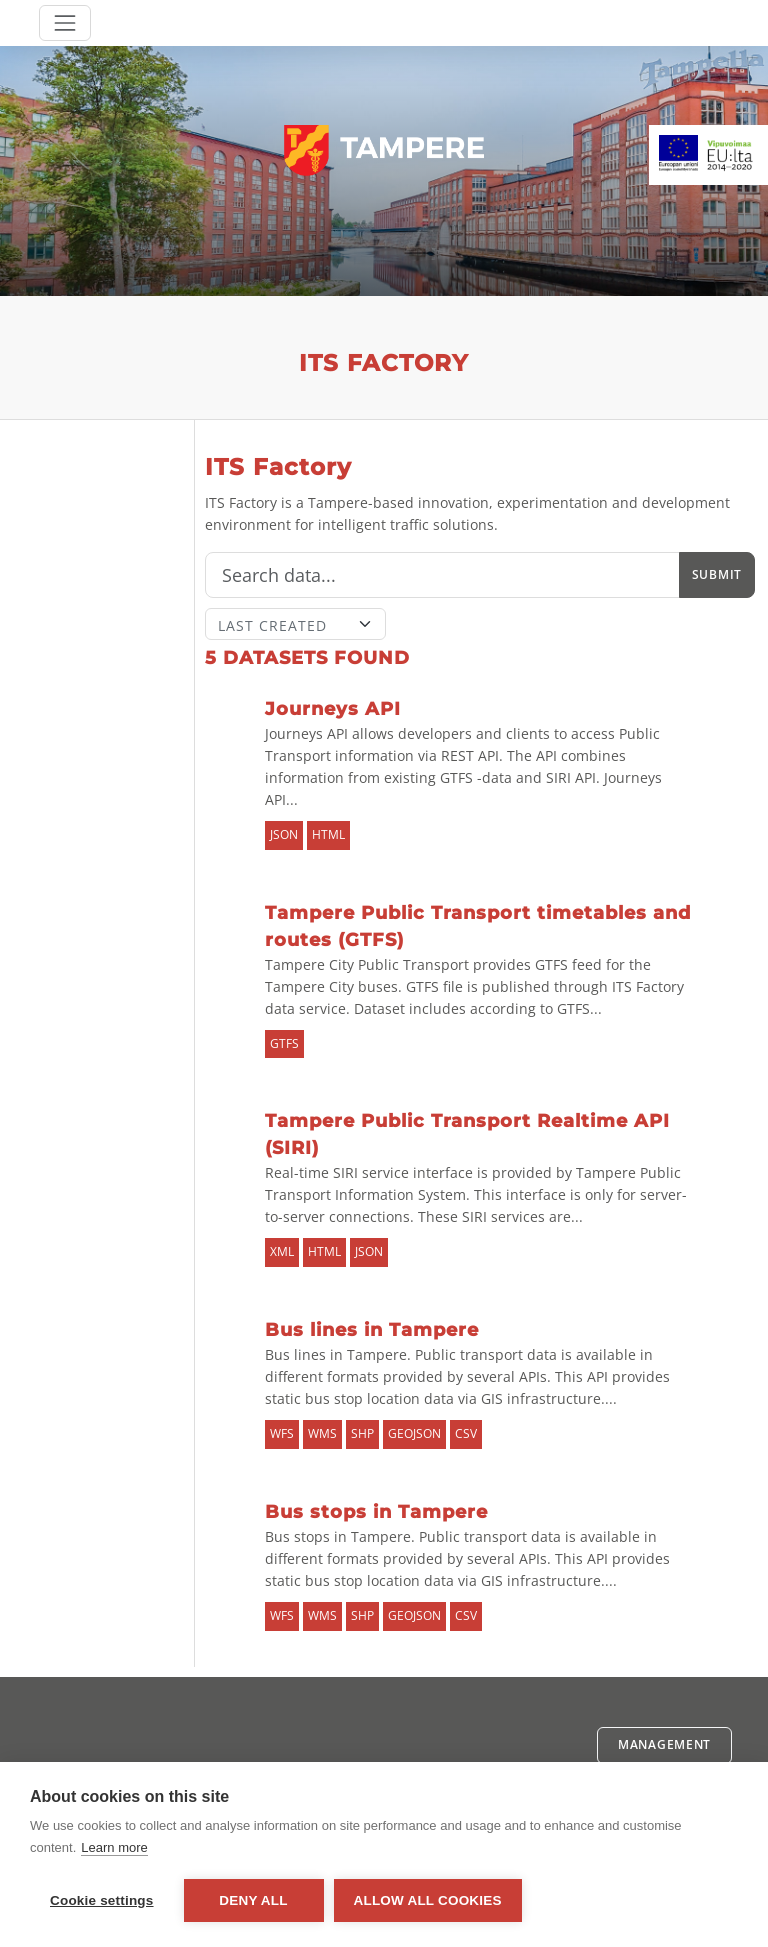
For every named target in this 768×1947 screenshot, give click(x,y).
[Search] (442, 575)
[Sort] (296, 624)
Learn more (114, 1847)
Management (664, 1744)
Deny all (253, 1900)
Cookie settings (102, 1900)
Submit (717, 574)
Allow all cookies (428, 1900)
